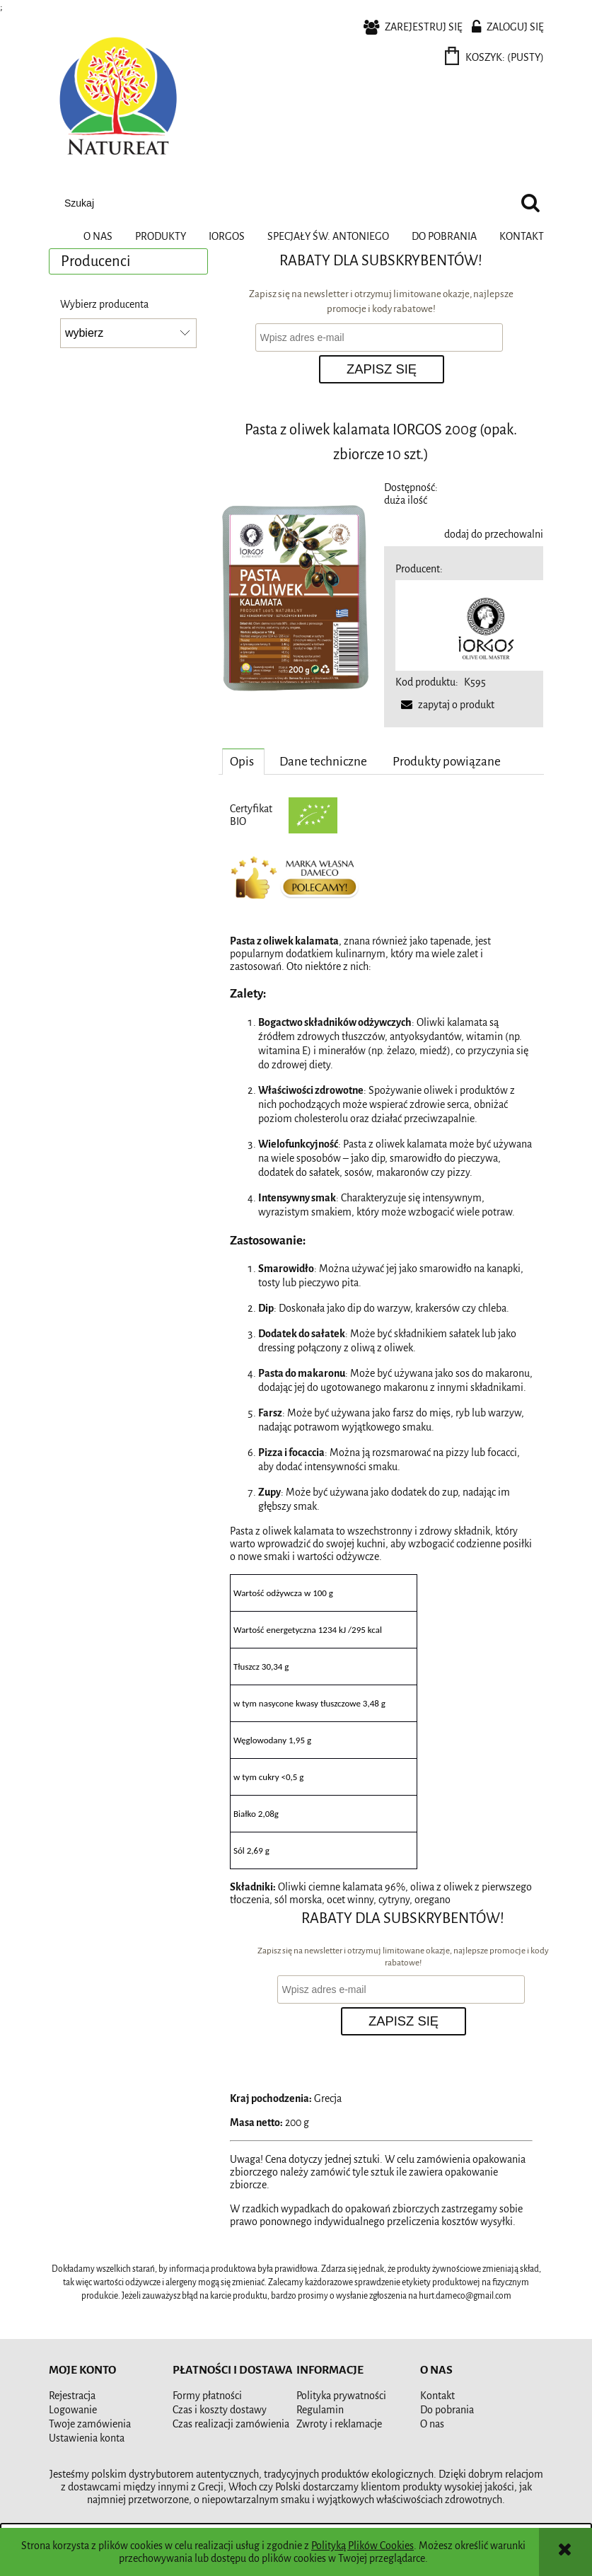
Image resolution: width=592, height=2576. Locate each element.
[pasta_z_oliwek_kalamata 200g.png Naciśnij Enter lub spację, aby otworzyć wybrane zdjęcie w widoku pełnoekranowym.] (298, 599)
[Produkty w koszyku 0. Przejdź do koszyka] (495, 57)
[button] (444, 704)
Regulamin (320, 2409)
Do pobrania (447, 2409)
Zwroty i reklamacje (339, 2424)
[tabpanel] (381, 1346)
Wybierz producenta (104, 304)
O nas (432, 2424)
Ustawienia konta (86, 2438)
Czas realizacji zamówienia (231, 2424)
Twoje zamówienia (90, 2424)
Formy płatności (207, 2395)
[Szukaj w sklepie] (285, 203)
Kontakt (437, 2395)
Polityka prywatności (341, 2395)
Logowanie (73, 2409)
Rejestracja (72, 2395)
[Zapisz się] (381, 369)
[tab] (243, 761)
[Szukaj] (530, 203)
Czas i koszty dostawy (220, 2409)
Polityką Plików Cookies (362, 2545)
